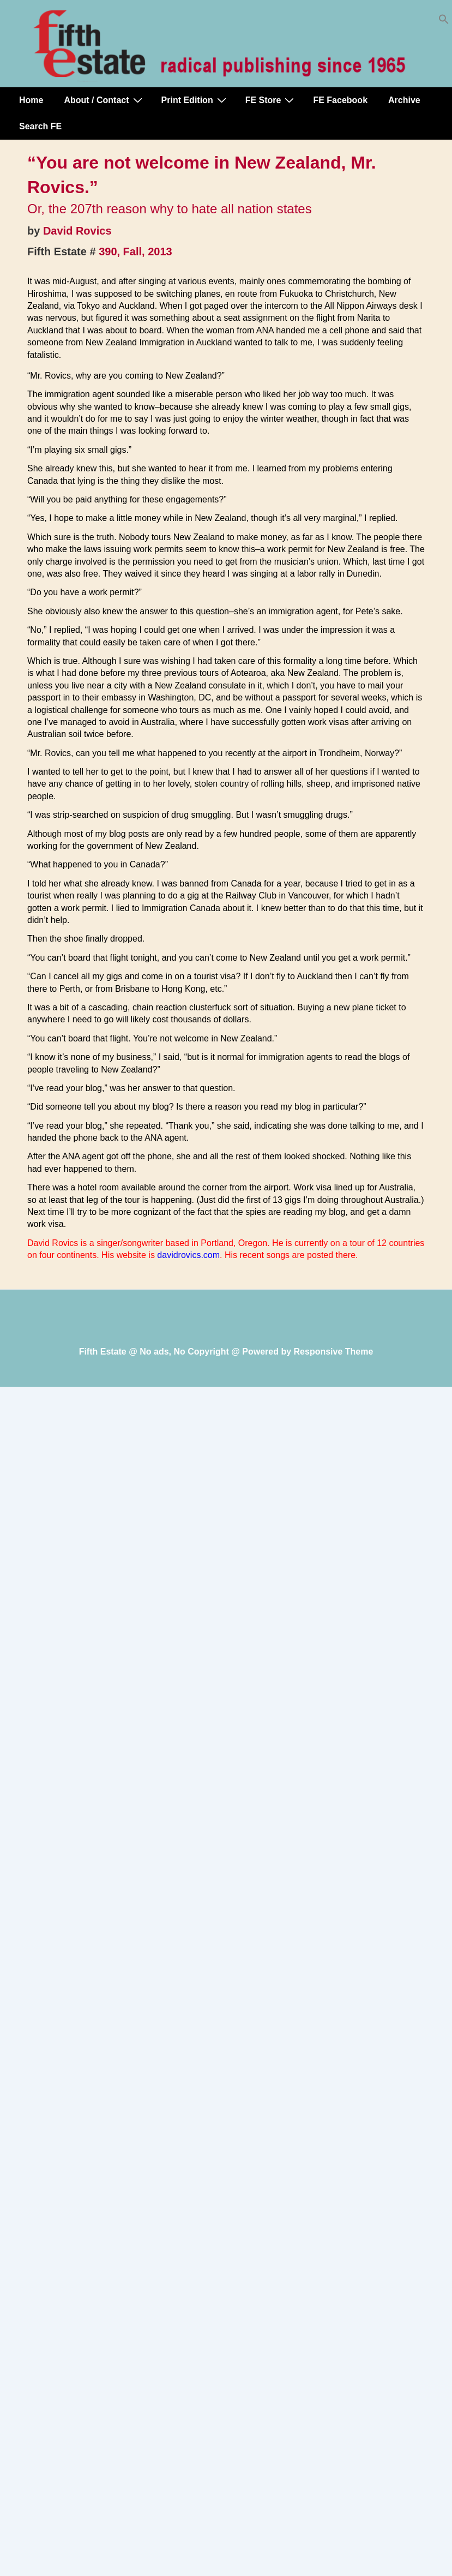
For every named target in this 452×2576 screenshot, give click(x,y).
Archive (404, 100)
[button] (443, 21)
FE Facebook (340, 100)
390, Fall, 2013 (135, 251)
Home (31, 100)
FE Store (271, 99)
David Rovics (77, 231)
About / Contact (104, 99)
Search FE (40, 126)
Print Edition (195, 99)
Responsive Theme (333, 1351)
